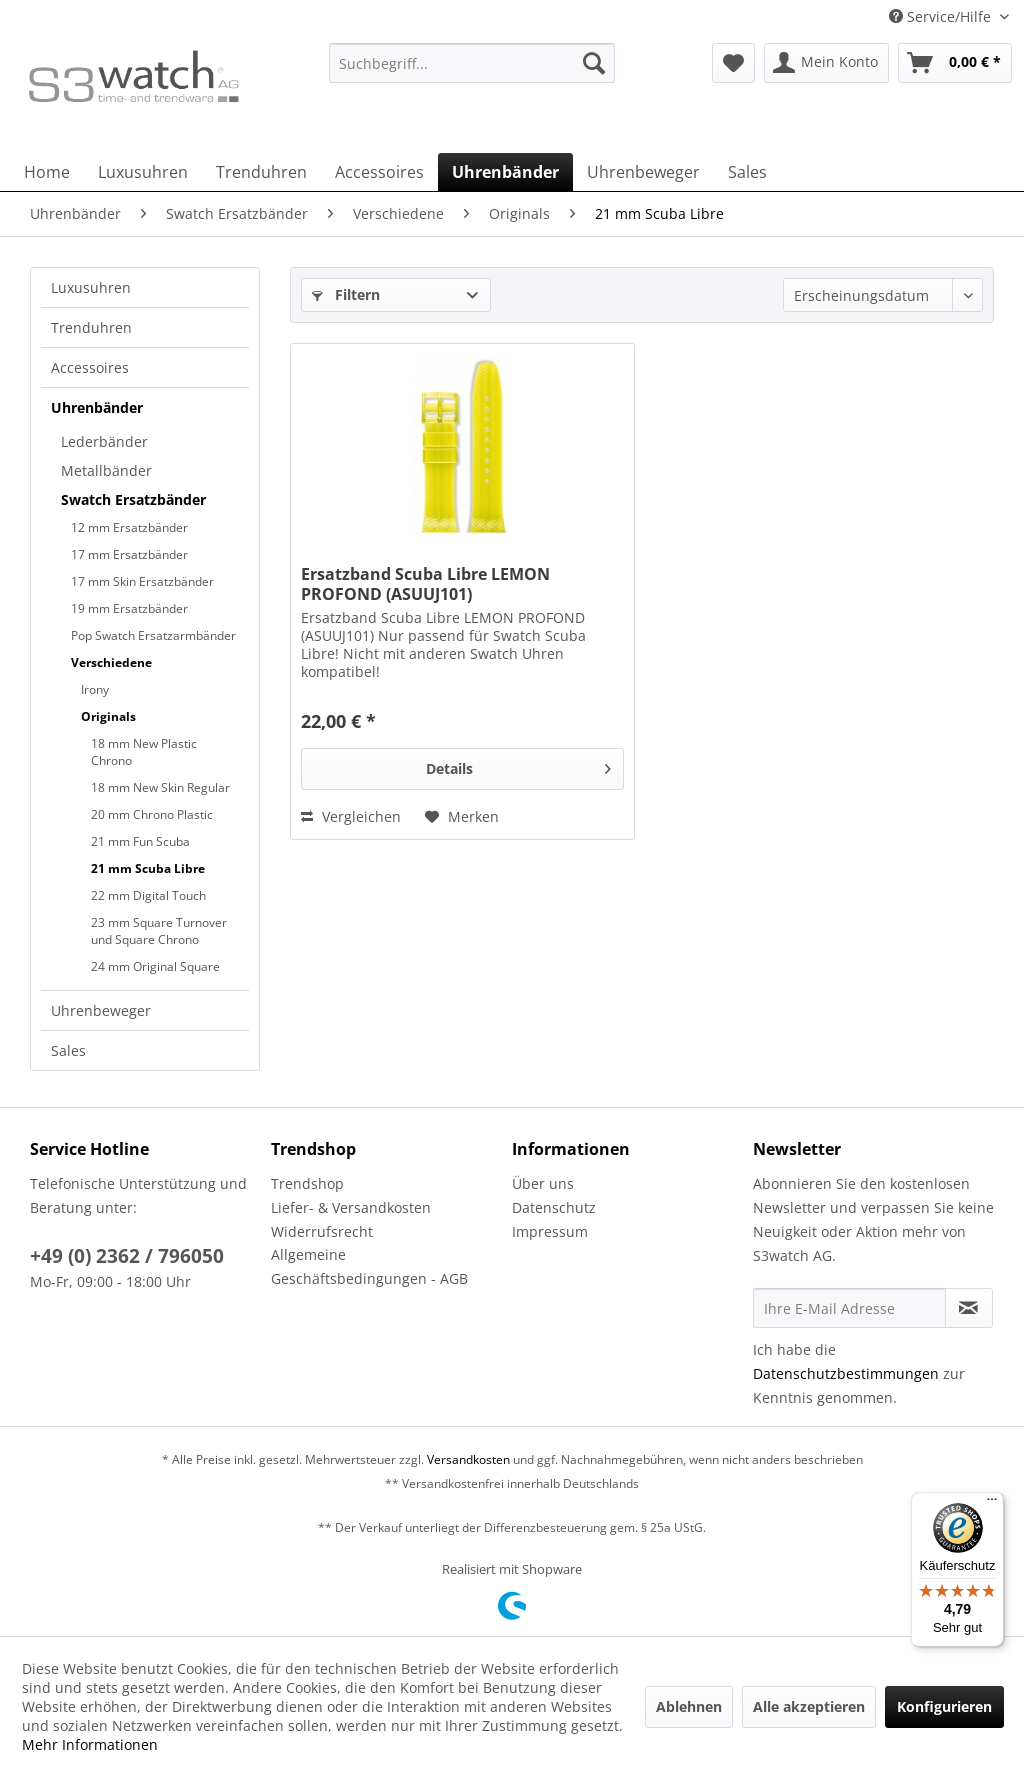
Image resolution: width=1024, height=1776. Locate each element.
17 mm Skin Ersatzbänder (142, 581)
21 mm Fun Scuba (140, 841)
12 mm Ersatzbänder (129, 527)
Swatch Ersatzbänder (133, 499)
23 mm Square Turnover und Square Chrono (159, 931)
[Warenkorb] (955, 63)
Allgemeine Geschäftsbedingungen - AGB (369, 1266)
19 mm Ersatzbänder (129, 608)
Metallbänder (106, 470)
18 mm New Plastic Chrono (144, 752)
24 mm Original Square (155, 966)
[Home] (47, 172)
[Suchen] (594, 63)
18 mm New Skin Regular (160, 787)
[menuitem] (472, 72)
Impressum (550, 1231)
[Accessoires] (379, 172)
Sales (68, 1050)
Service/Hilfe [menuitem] (942, 16)
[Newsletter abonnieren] (969, 1308)
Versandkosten (468, 1459)
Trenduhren (91, 327)
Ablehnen (689, 1706)
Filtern (346, 294)
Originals (108, 716)
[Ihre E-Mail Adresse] (849, 1308)
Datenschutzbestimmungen (846, 1373)
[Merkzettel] (733, 63)
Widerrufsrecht (322, 1231)
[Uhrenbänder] (505, 172)
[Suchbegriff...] (472, 63)
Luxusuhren (91, 287)
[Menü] (992, 1504)
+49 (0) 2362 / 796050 (127, 1256)
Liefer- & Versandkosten (351, 1207)
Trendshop (307, 1183)
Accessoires (90, 367)
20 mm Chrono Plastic (152, 814)
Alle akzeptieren (809, 1706)
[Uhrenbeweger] (643, 172)
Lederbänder (104, 441)
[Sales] (747, 172)
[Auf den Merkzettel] (462, 817)
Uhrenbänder (97, 407)
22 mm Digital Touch (148, 895)
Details (518, 765)
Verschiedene (111, 662)
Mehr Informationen (90, 1744)
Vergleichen (351, 816)
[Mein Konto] (826, 63)
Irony (95, 689)
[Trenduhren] (261, 172)
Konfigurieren (944, 1706)
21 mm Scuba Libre (148, 868)
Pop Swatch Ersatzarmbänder (153, 635)
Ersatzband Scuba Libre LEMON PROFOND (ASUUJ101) (425, 584)
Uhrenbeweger (101, 1010)
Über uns (543, 1183)
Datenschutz (554, 1207)
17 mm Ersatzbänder (129, 554)
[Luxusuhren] (143, 172)
